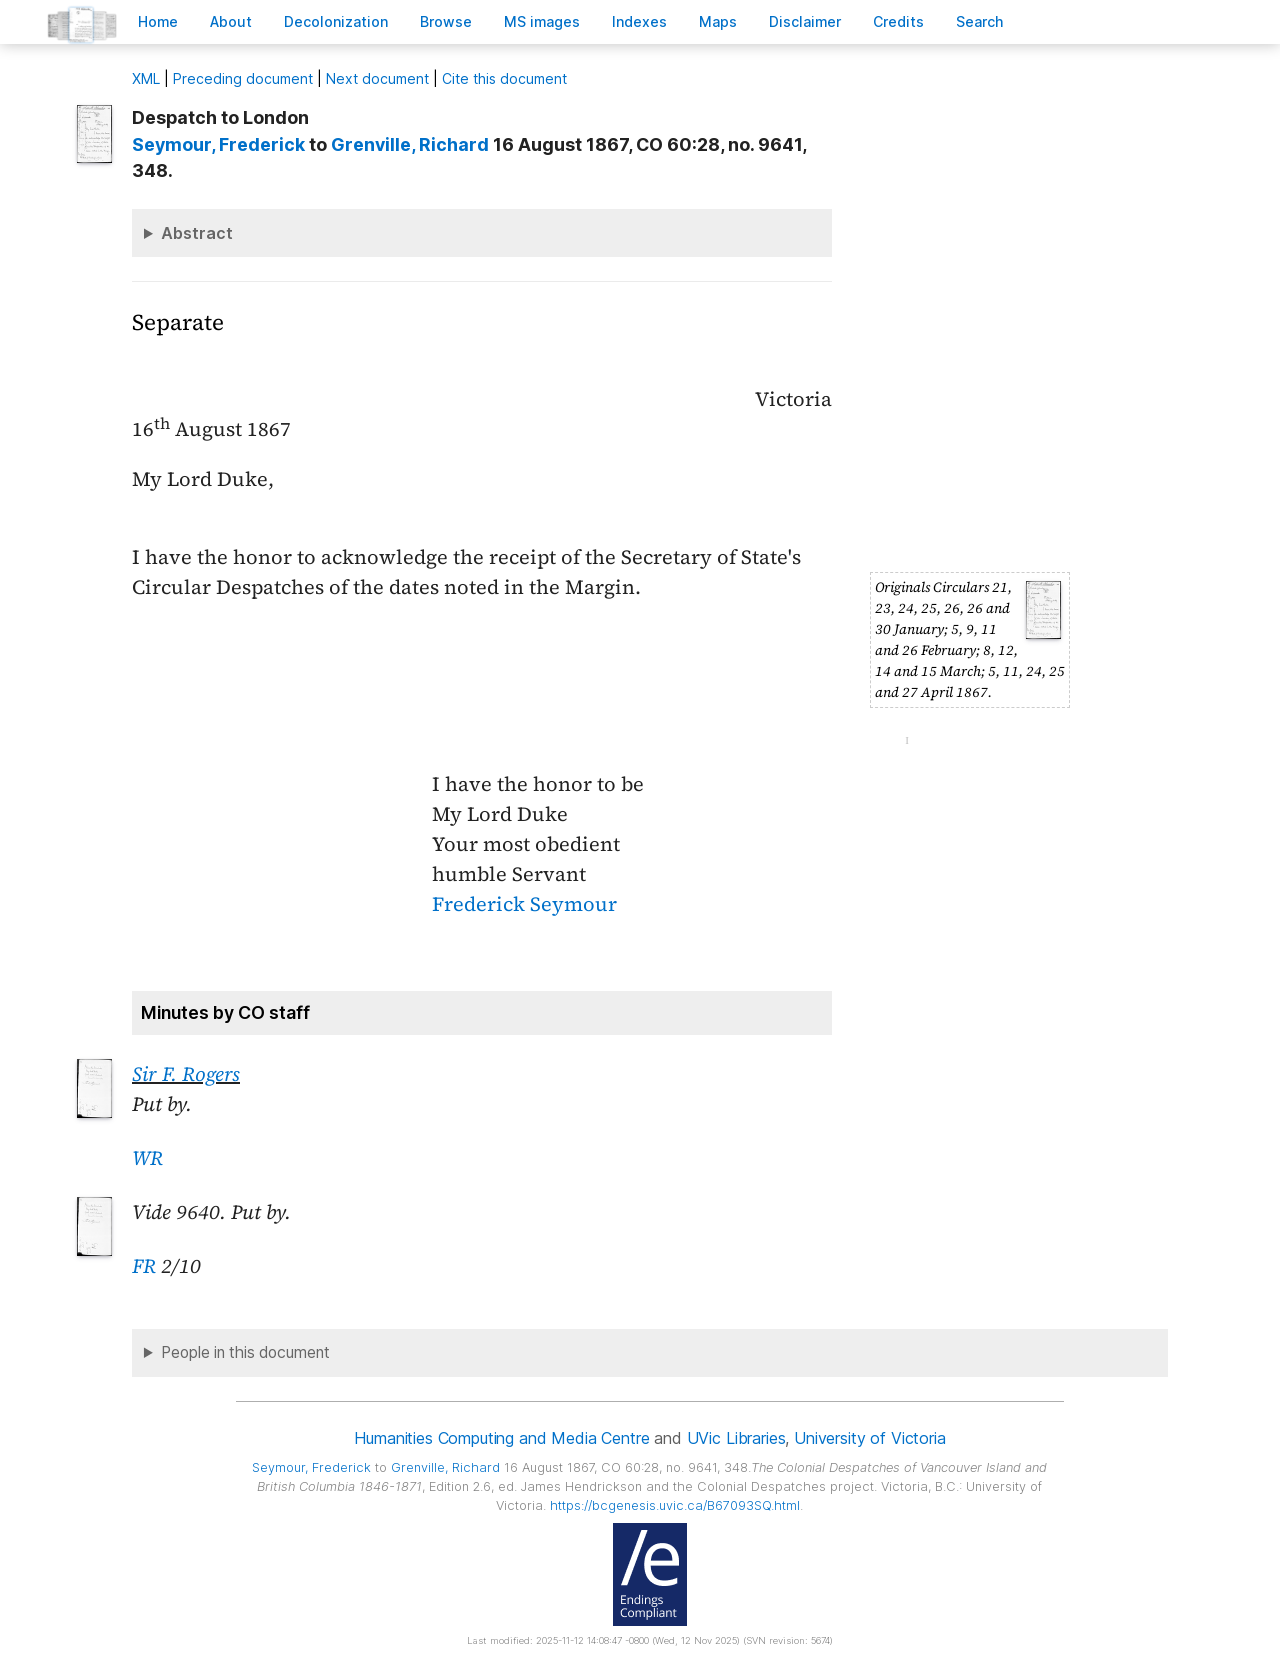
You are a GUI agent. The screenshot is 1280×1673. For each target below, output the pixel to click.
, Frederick (218, 144)
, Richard (410, 144)
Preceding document (243, 78)
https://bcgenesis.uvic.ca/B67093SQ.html (675, 1505)
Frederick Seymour (524, 904)
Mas (718, 21)
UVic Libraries (736, 1438)
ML (146, 78)
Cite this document (504, 78)
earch (980, 21)
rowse (446, 21)
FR (144, 1266)
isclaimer (805, 21)
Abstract (197, 233)
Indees (639, 21)
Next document (377, 78)
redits (898, 21)
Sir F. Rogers (186, 1074)
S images (542, 21)
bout (231, 21)
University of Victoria (869, 1438)
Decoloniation (336, 21)
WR (147, 1158)
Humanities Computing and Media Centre (501, 1438)
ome (158, 21)
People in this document (245, 1352)
